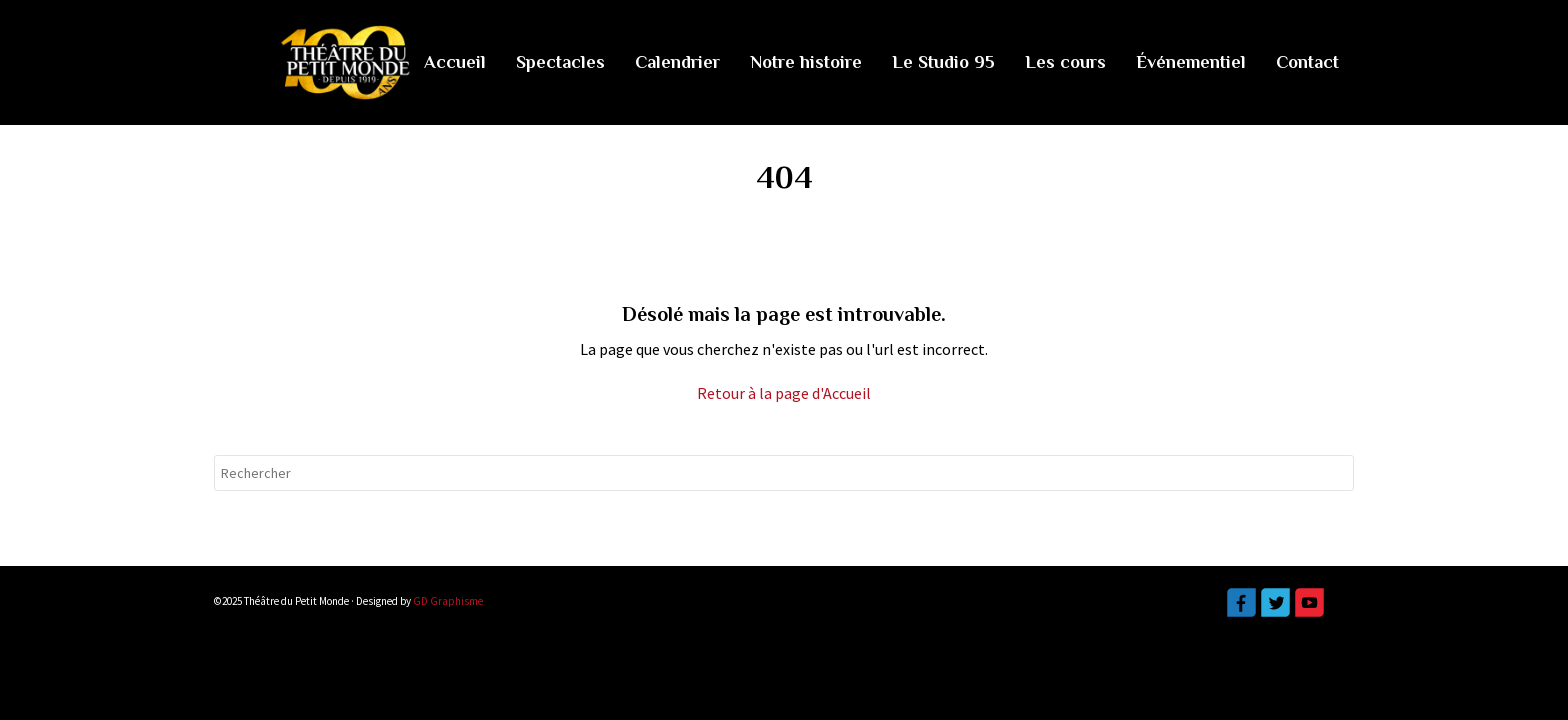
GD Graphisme (448, 601)
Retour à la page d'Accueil (784, 393)
